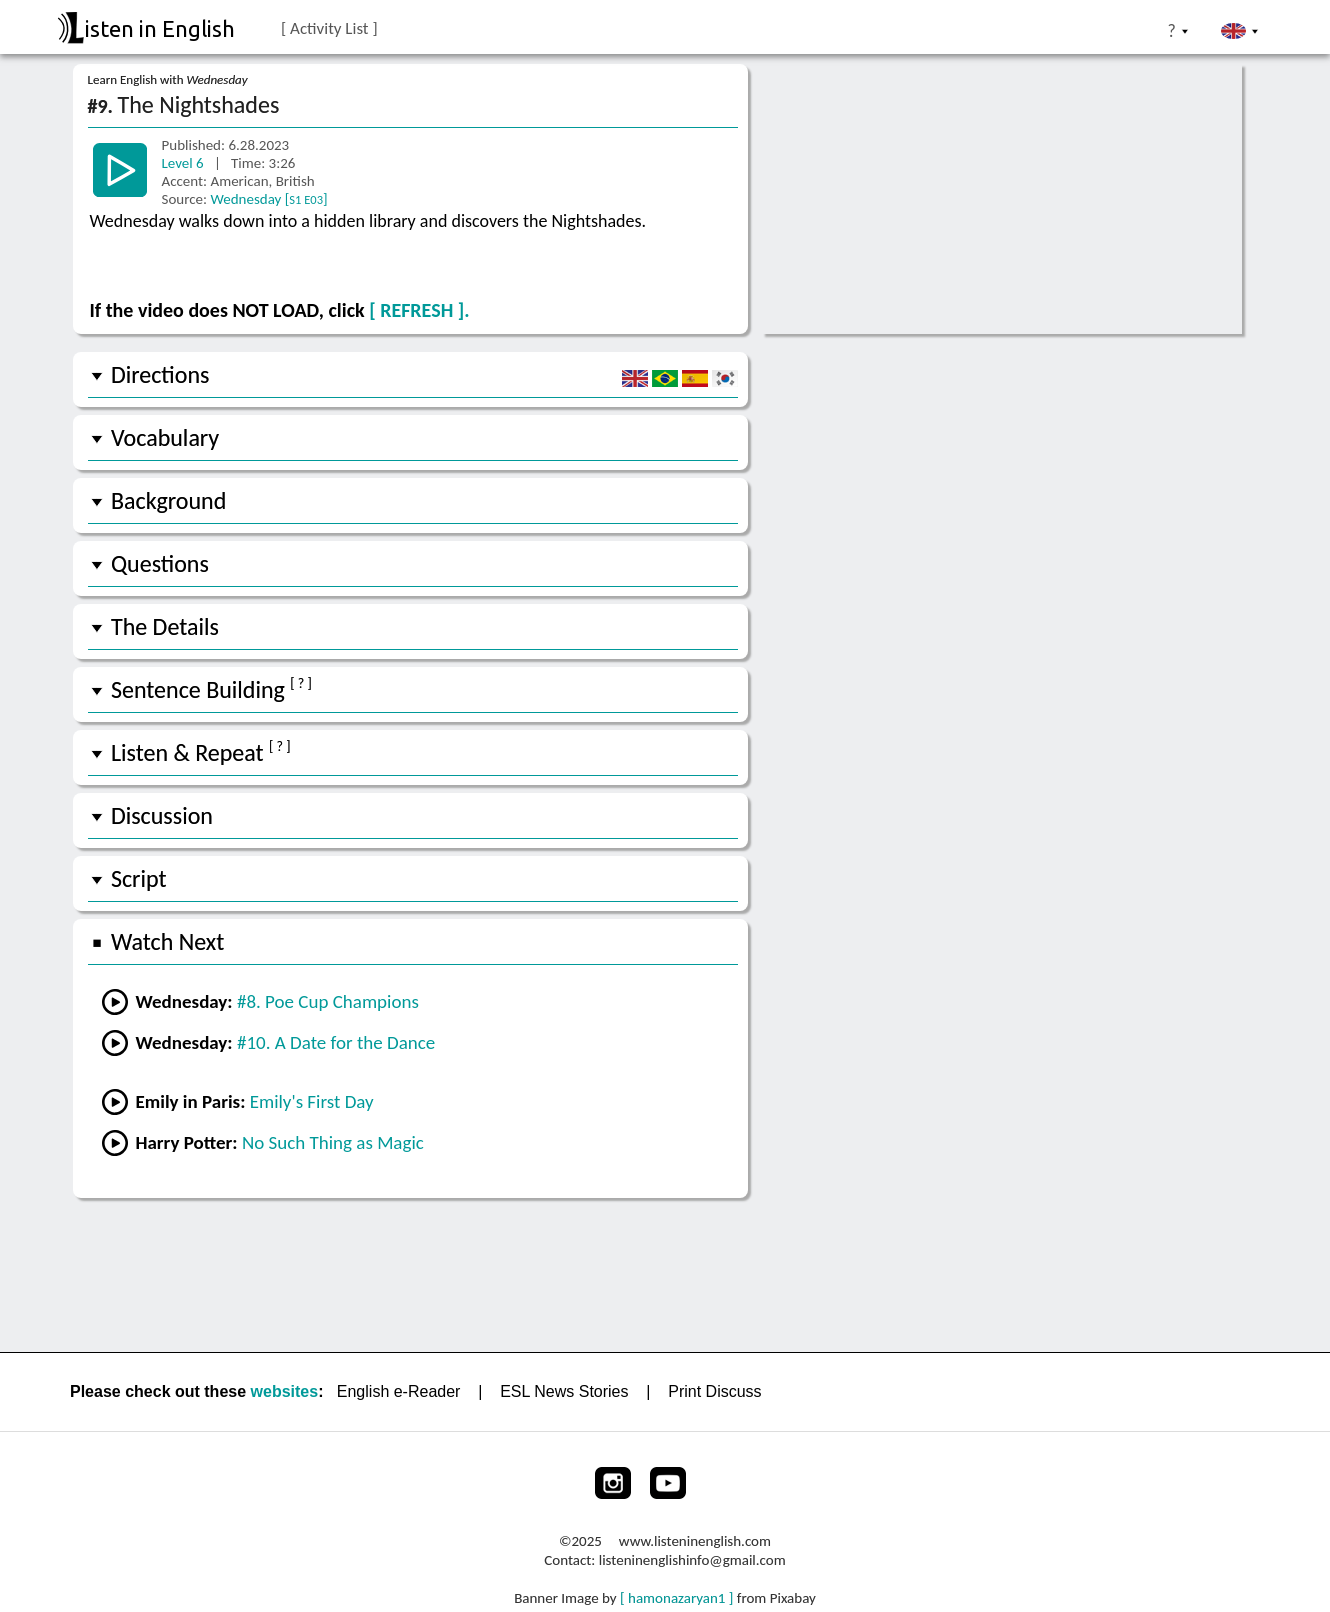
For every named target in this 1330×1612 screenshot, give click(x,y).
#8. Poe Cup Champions (328, 1001)
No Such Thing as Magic (333, 1142)
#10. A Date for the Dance (336, 1042)
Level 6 (185, 163)
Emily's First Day (312, 1101)
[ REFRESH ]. (419, 310)
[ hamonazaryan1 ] (676, 1598)
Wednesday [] (268, 199)
